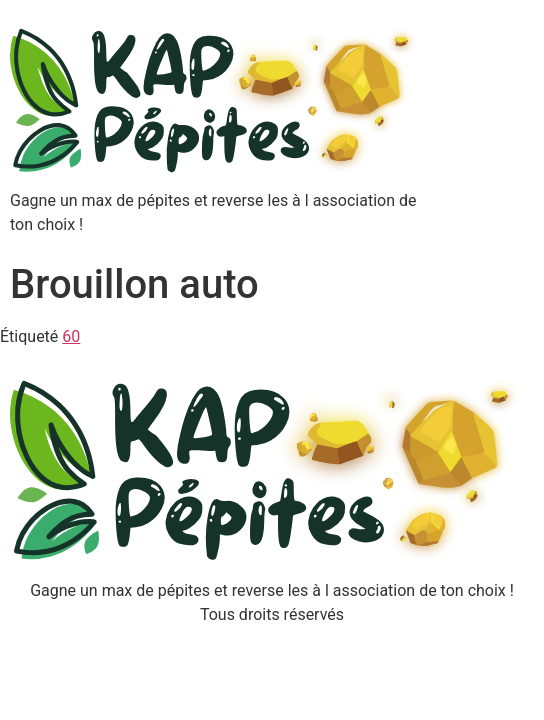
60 (71, 336)
